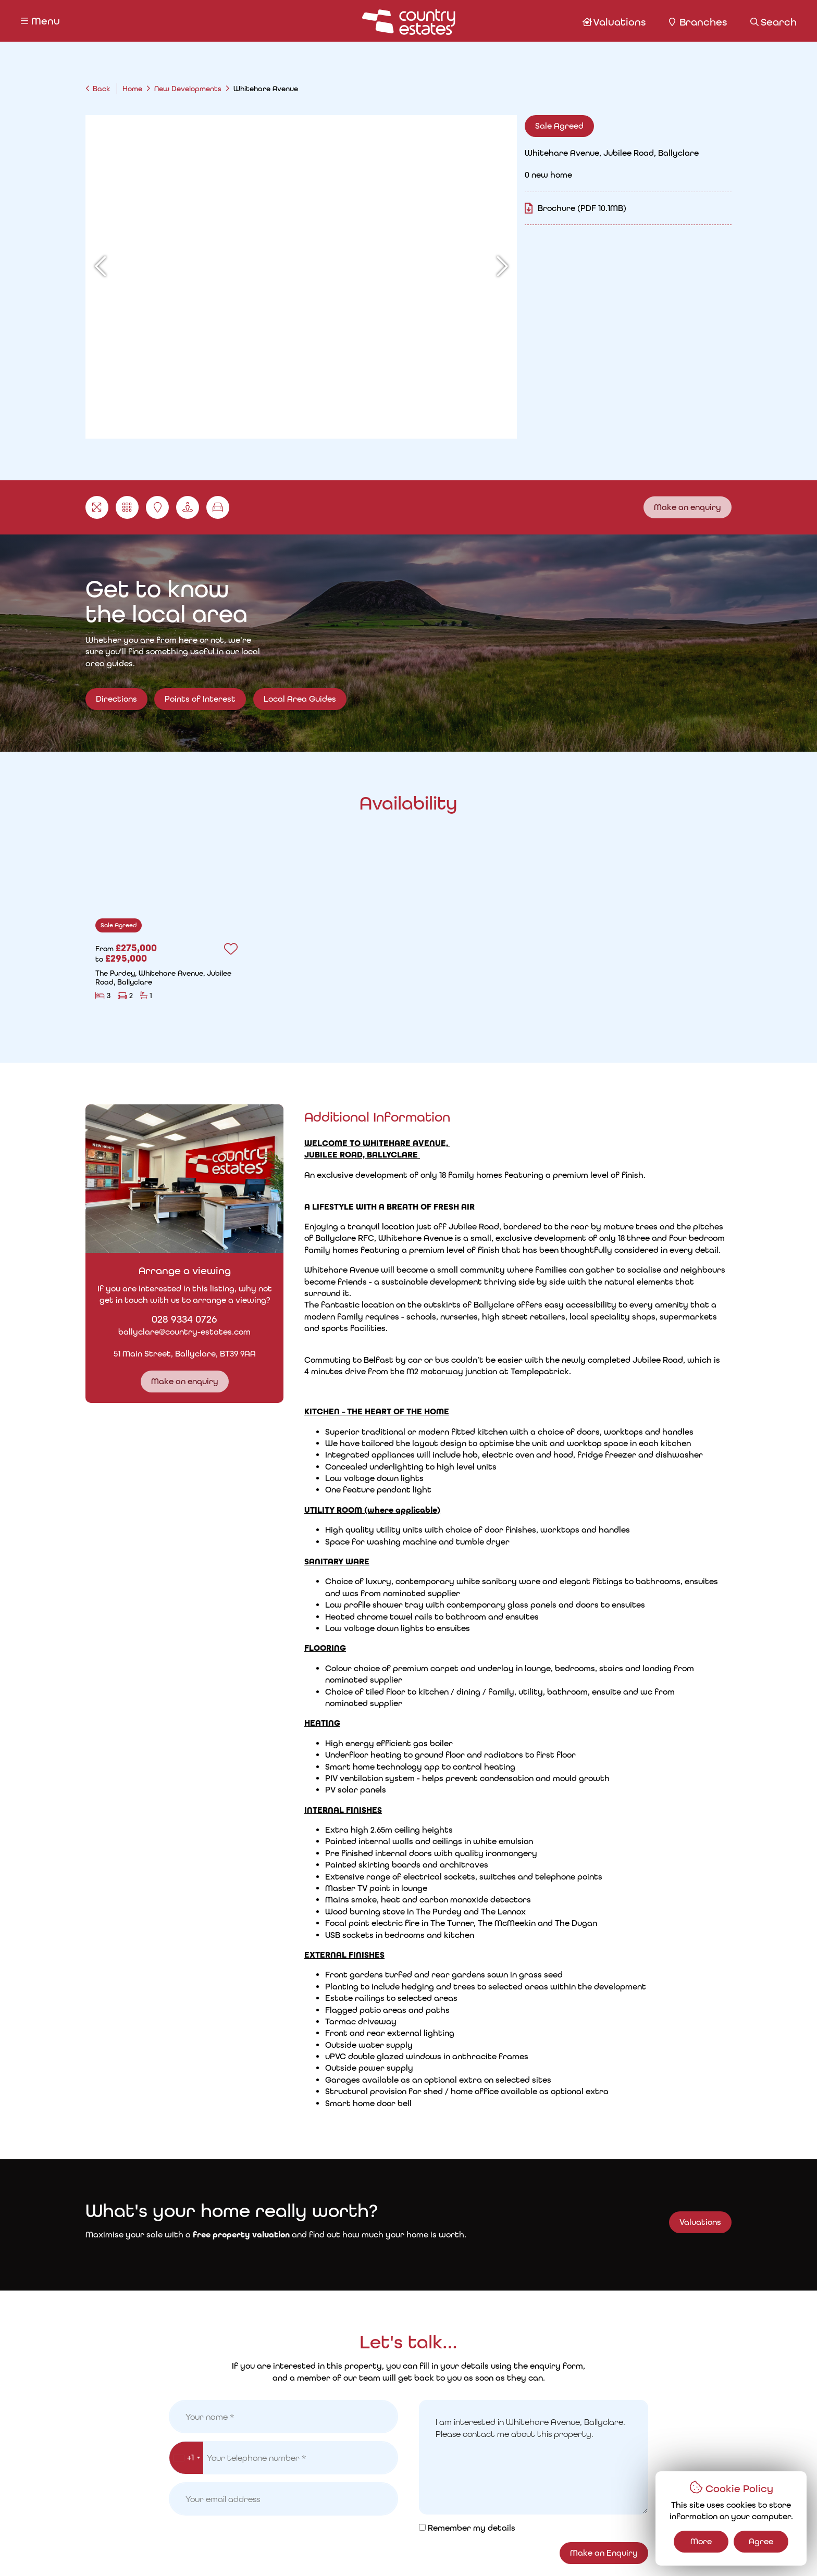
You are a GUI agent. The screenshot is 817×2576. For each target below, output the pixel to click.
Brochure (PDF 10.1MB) (607, 208)
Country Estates (429, 2549)
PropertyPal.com (586, 2549)
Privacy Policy (225, 2550)
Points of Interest (200, 712)
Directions (116, 696)
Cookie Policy (293, 2550)
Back (101, 88)
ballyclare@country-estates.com (168, 1328)
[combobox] (186, 1739)
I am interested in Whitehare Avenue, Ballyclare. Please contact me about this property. (533, 1739)
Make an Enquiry (604, 1834)
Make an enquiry (687, 503)
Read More (534, 1367)
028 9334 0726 (168, 1315)
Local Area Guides (300, 712)
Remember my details (471, 1809)
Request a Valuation (317, 2512)
